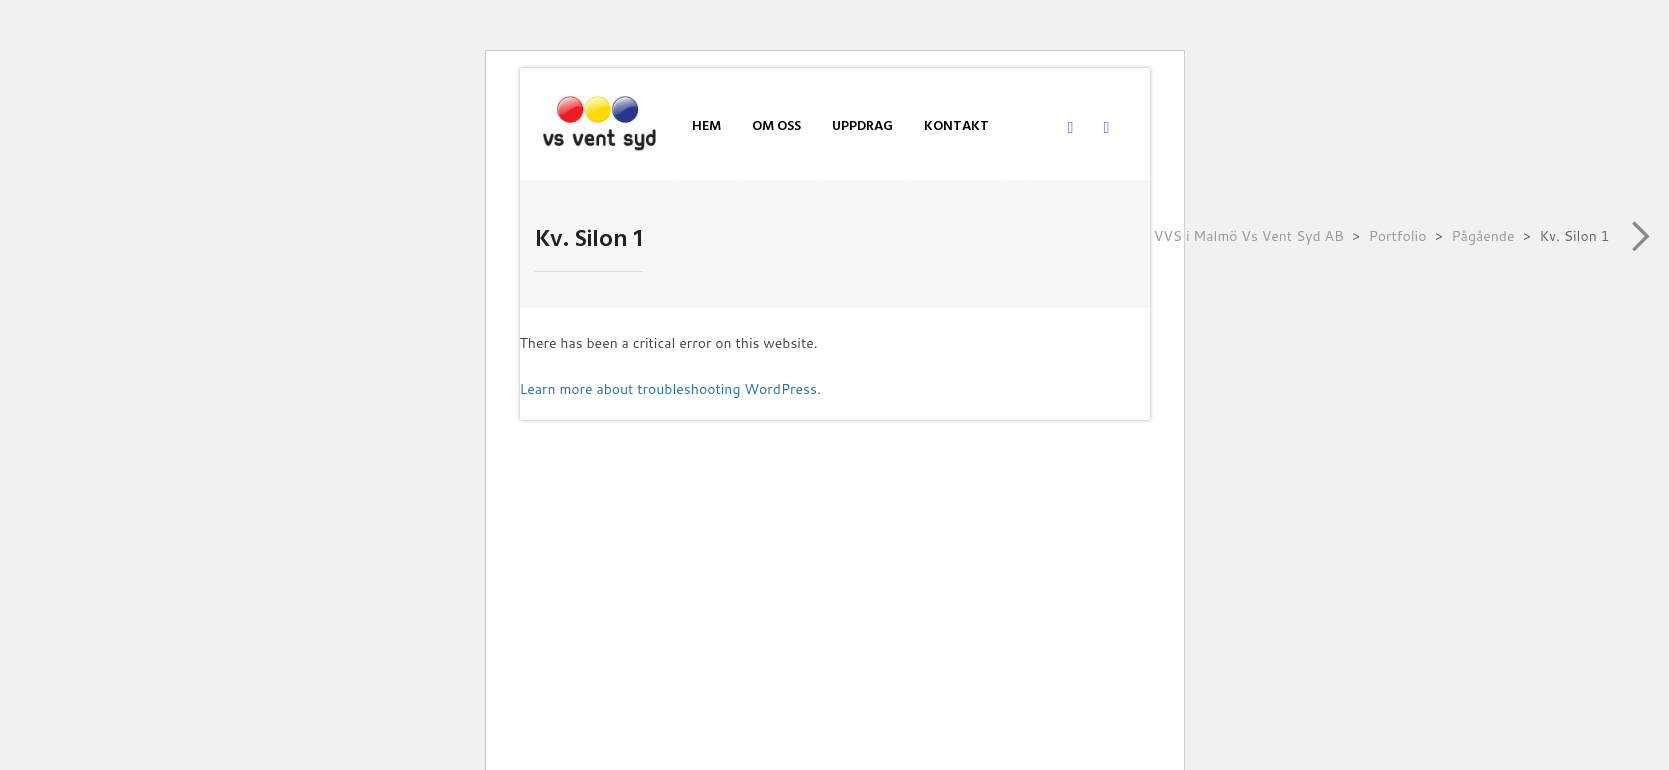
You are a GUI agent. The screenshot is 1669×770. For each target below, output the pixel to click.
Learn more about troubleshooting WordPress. (670, 389)
